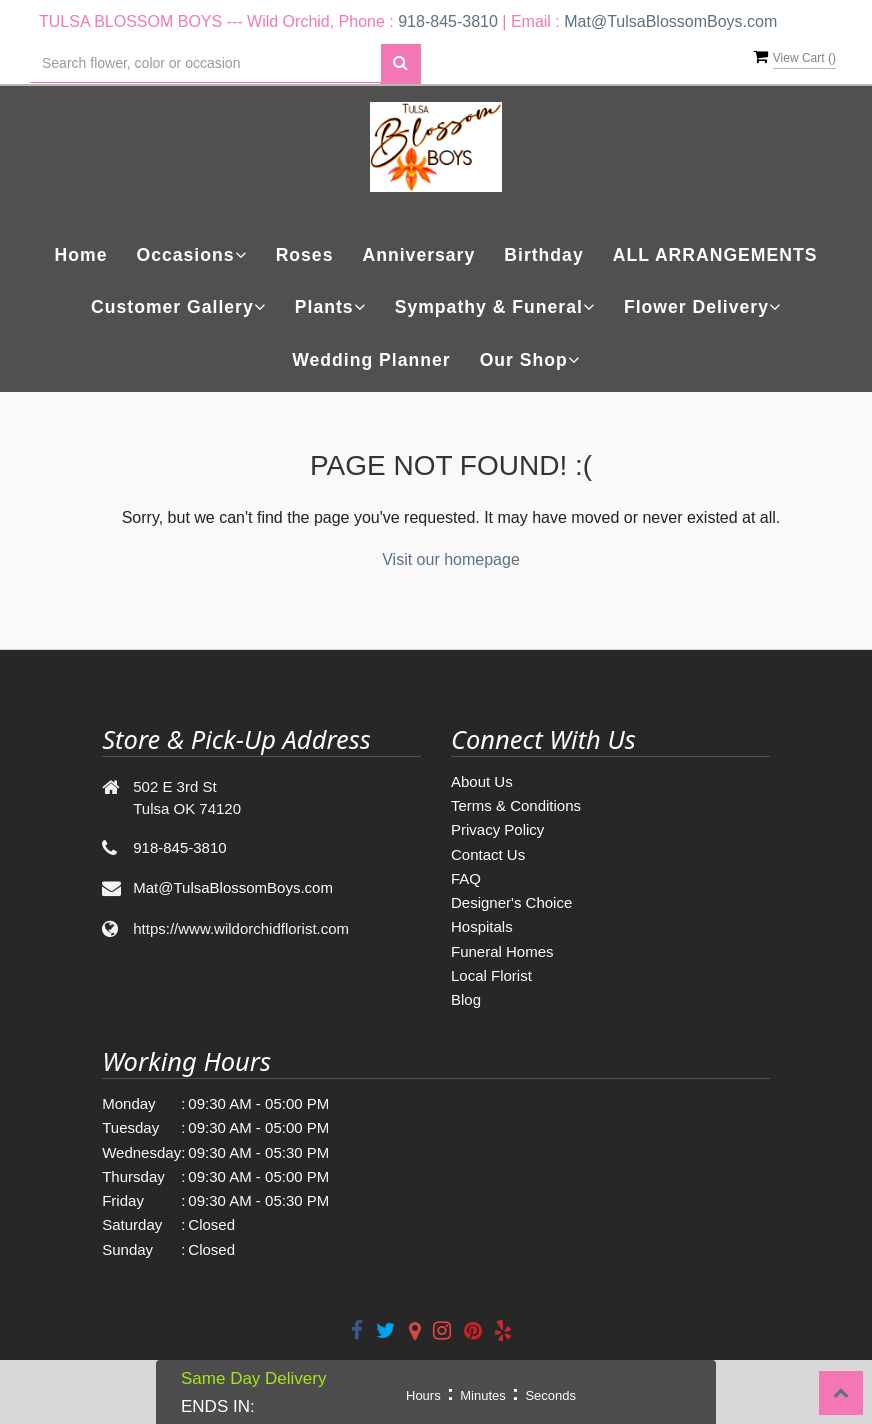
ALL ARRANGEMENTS (715, 255)
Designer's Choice (511, 902)
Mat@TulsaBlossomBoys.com (670, 21)
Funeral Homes (502, 951)
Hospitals (482, 926)
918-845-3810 (448, 21)
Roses (305, 255)
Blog (466, 999)
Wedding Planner (371, 360)
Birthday (543, 255)
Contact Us (488, 854)
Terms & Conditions (516, 805)
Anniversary (419, 255)
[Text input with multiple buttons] (205, 63)
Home (81, 255)
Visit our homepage (451, 559)
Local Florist (491, 975)
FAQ (466, 878)
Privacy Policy (497, 829)
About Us (482, 781)
